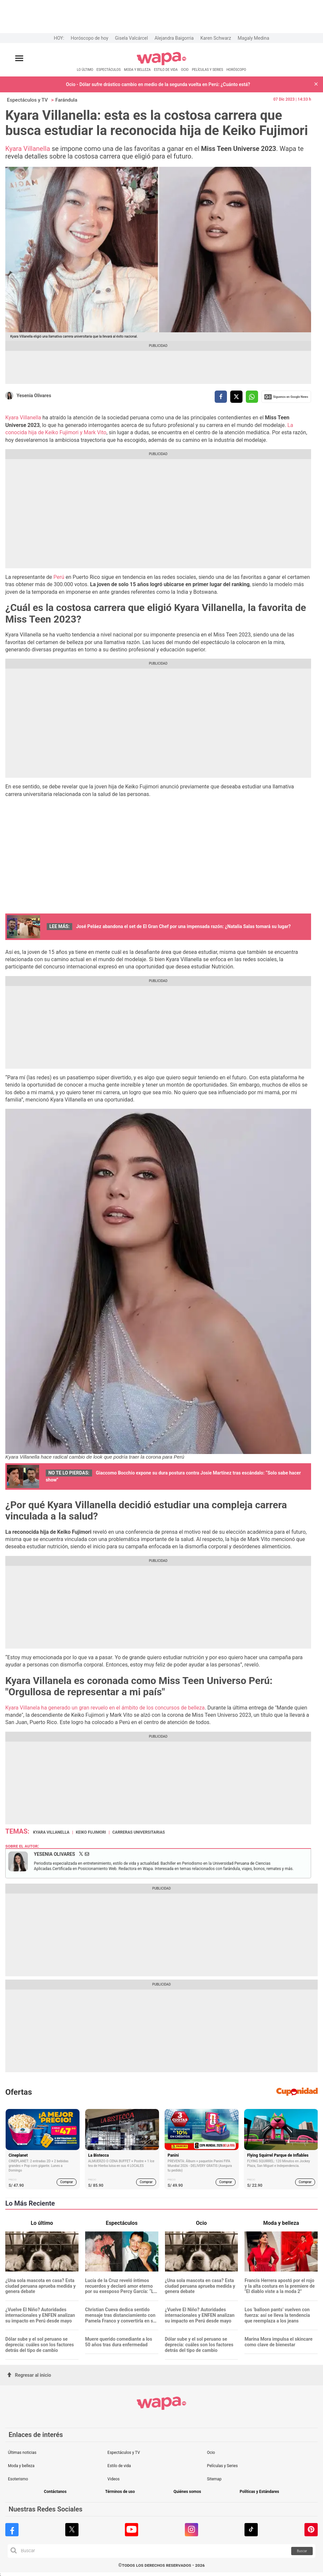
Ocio (211, 2452)
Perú (58, 577)
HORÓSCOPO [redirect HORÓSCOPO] (236, 69)
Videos (113, 2479)
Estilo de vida (119, 2465)
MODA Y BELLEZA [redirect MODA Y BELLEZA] (137, 69)
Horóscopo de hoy (89, 38)
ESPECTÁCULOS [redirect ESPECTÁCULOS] (108, 69)
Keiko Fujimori (91, 1832)
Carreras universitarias (138, 1832)
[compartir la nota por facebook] (221, 397)
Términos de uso (120, 2492)
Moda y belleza (21, 2465)
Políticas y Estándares (259, 2492)
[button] (316, 84)
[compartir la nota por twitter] (236, 397)
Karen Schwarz (215, 38)
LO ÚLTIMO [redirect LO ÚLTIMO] (85, 69)
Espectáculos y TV (27, 100)
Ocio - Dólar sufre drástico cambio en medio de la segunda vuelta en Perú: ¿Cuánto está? (158, 84)
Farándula (66, 100)
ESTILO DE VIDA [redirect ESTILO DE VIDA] (166, 69)
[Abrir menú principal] (19, 58)
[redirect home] (161, 64)
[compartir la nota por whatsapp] (252, 397)
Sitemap (214, 2479)
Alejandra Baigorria (173, 38)
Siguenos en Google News (286, 396)
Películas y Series (222, 2465)
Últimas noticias (22, 2452)
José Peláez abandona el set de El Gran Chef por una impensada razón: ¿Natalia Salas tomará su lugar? (183, 926)
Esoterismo (18, 2479)
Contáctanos (55, 2492)
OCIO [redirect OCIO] (184, 69)
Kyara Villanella (28, 149)
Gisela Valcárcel (131, 38)
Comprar (66, 2182)
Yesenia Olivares (34, 395)
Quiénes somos (187, 2492)
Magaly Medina (253, 38)
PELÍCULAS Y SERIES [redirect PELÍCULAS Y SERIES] (207, 69)
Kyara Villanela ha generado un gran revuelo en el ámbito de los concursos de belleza (105, 1708)
